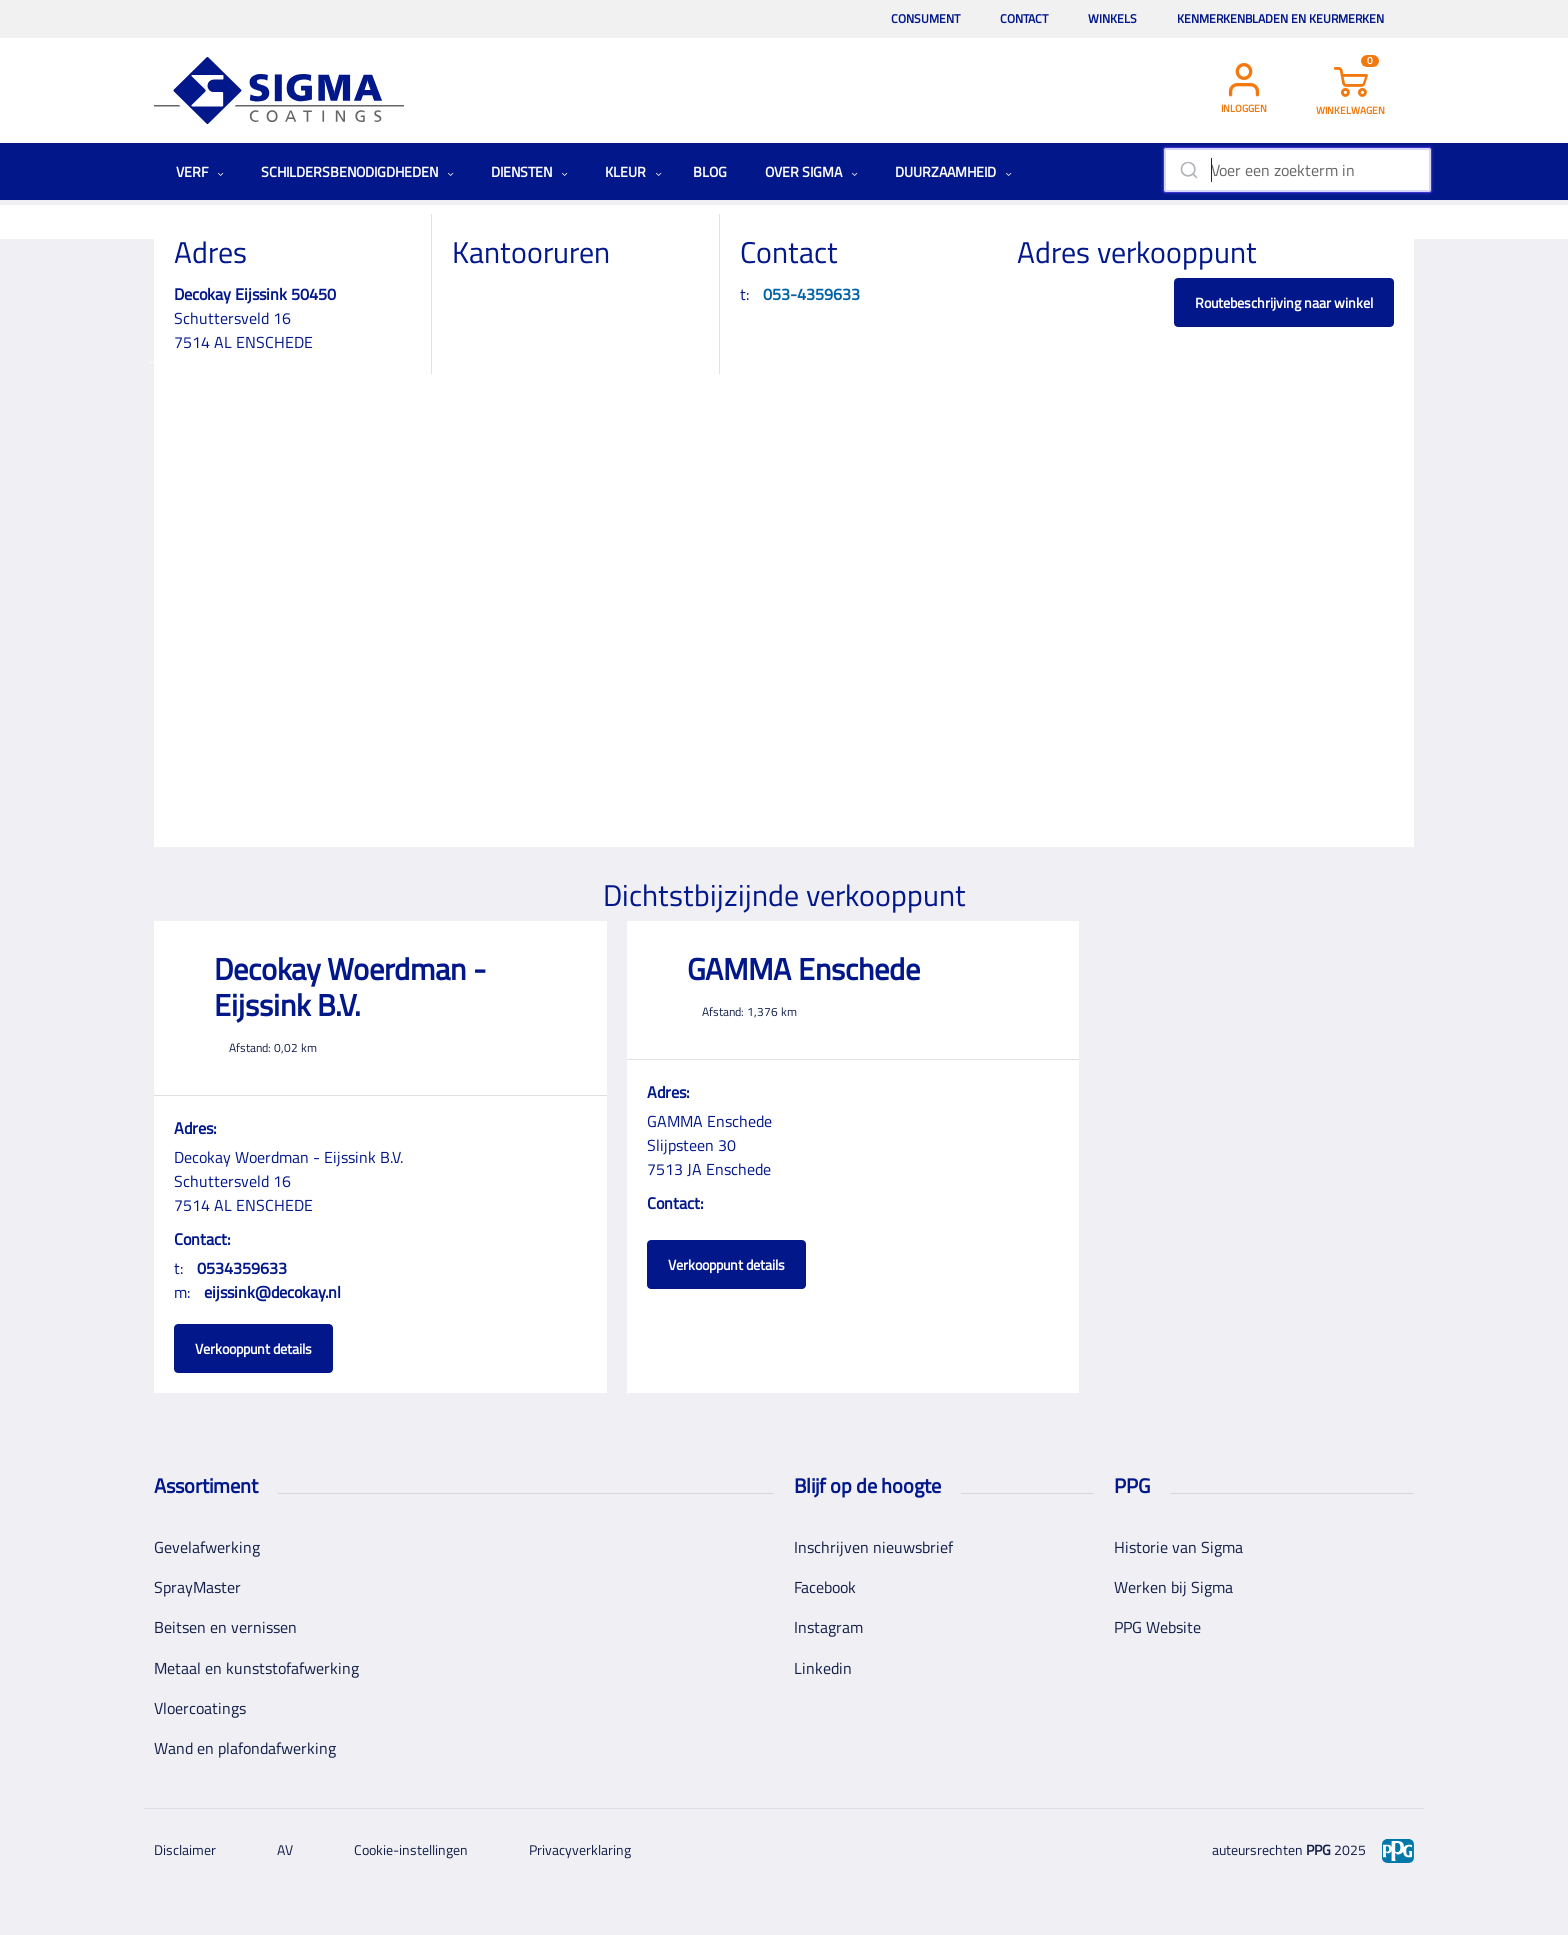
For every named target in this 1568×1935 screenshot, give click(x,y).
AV (285, 1849)
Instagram (828, 1627)
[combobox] (1297, 170)
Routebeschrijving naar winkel (1284, 302)
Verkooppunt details (253, 1348)
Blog (710, 171)
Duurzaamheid (953, 171)
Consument (925, 18)
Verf (200, 171)
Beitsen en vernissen (225, 1627)
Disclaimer (185, 1849)
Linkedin (823, 1668)
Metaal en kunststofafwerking (256, 1668)
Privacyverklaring (580, 1849)
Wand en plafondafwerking (245, 1748)
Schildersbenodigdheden (357, 171)
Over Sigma (811, 171)
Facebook (825, 1587)
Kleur (633, 171)
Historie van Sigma (1178, 1547)
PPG (1318, 1849)
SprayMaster (197, 1587)
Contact (1024, 18)
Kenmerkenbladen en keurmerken (1280, 18)
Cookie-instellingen (411, 1849)
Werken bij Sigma (1173, 1587)
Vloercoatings (200, 1708)
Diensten (529, 171)
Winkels (1112, 18)
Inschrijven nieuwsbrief (873, 1547)
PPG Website (1157, 1627)
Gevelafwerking (207, 1547)
